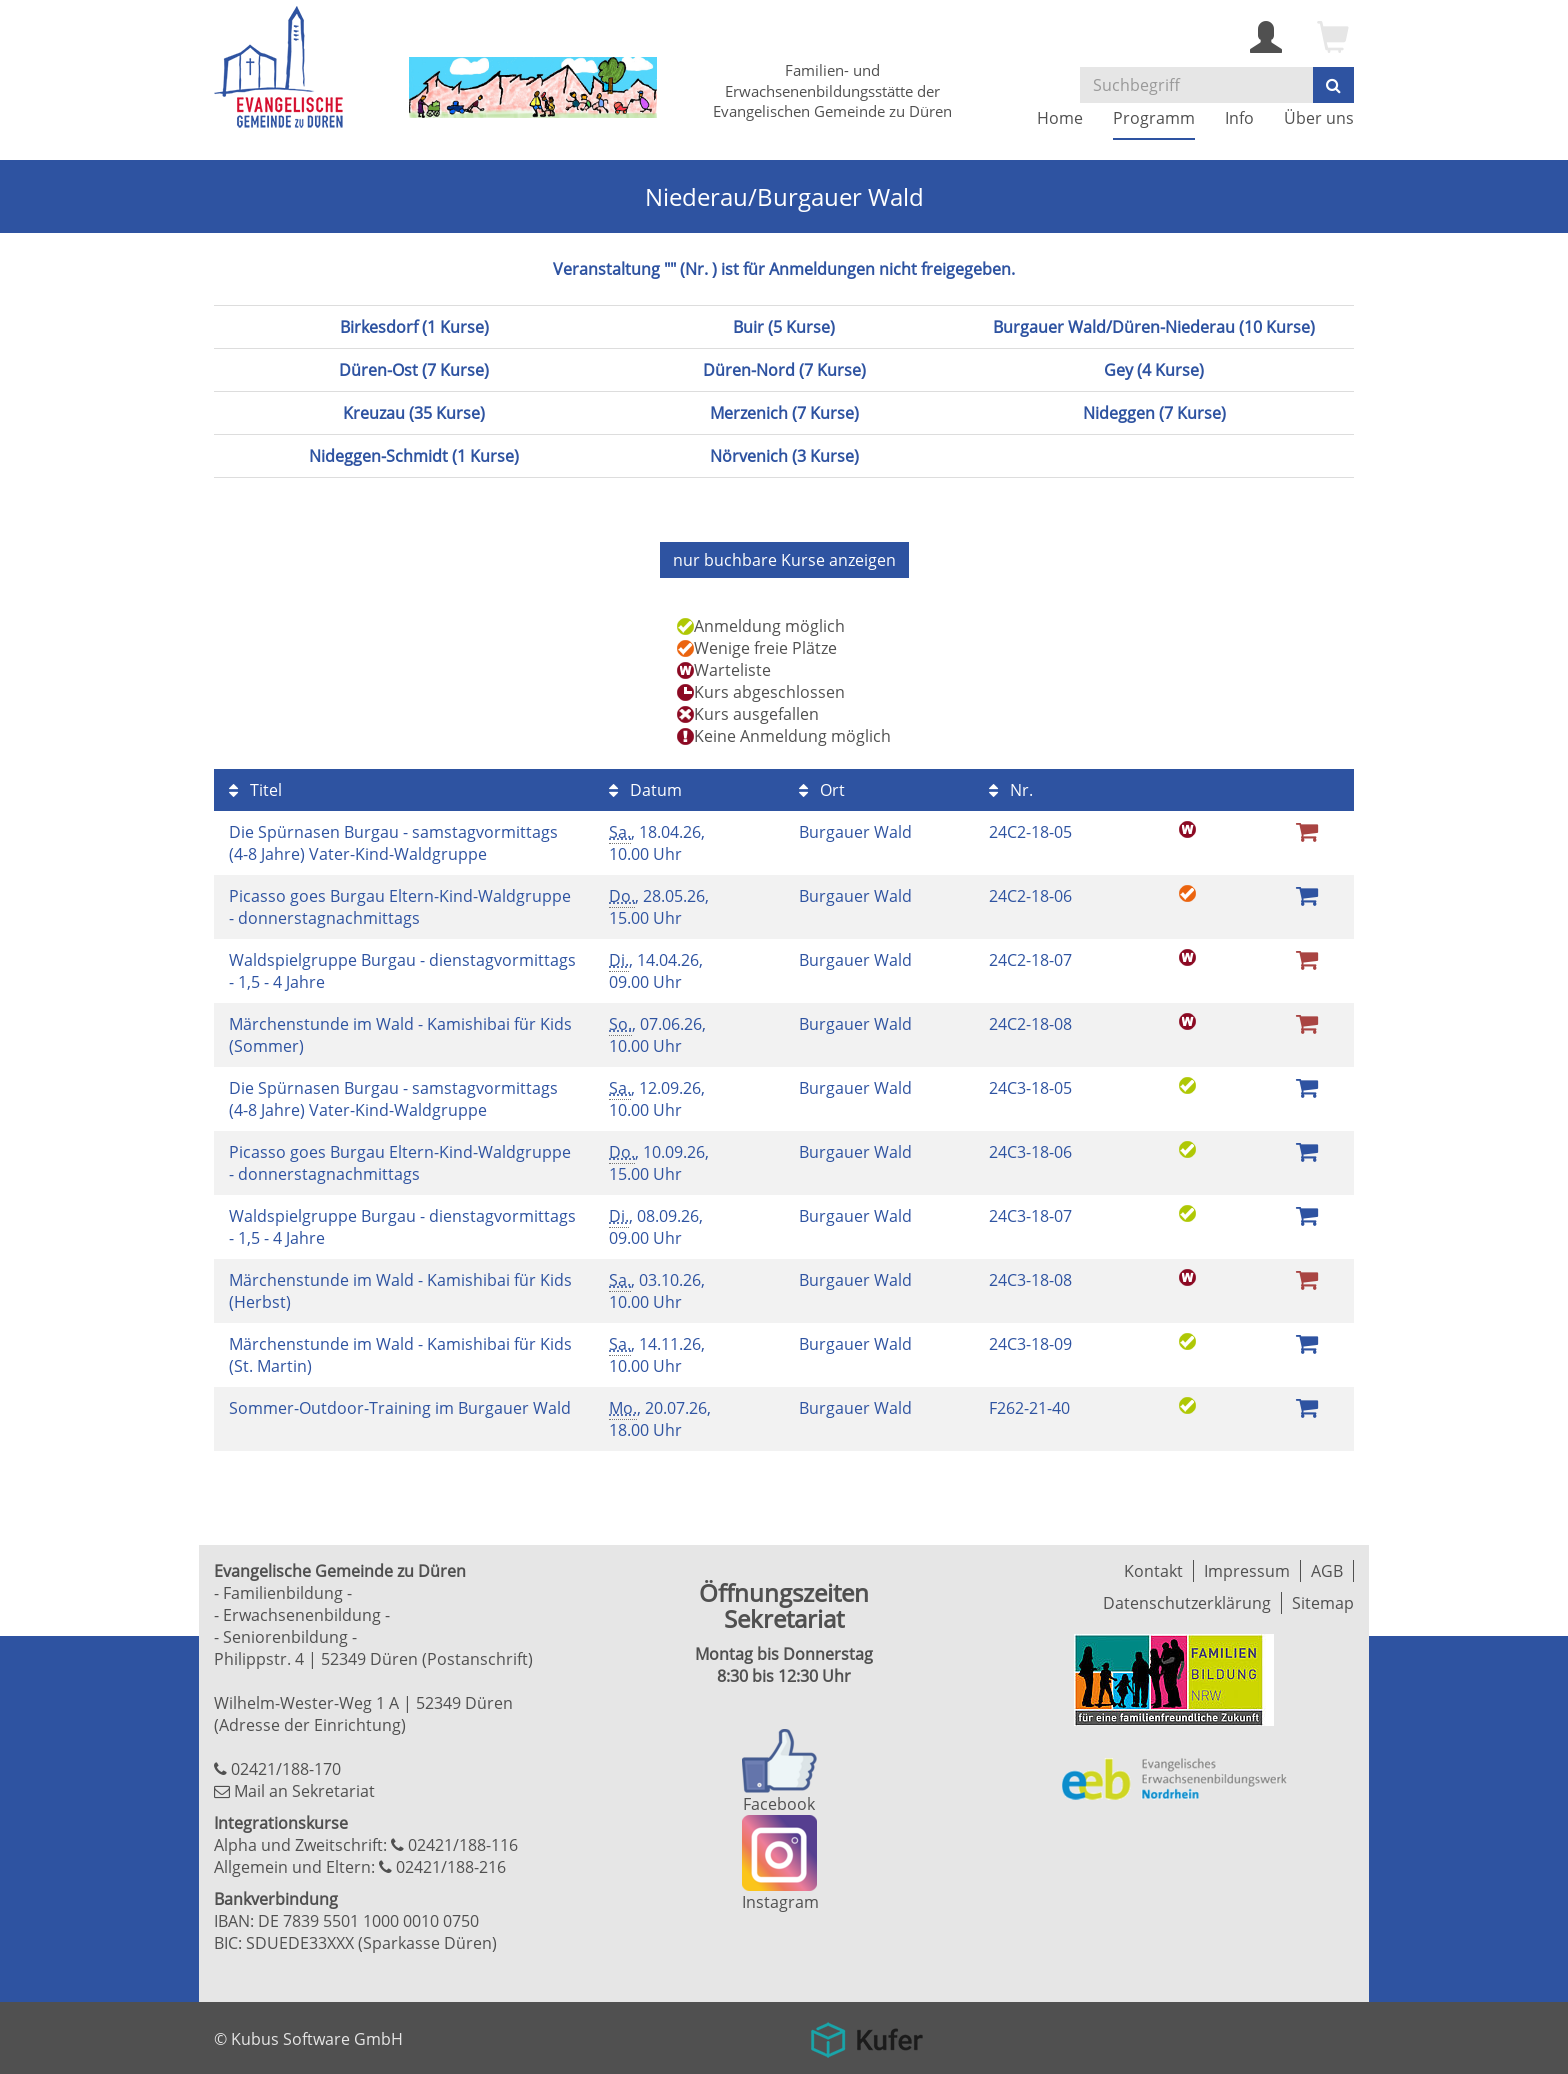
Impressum (1247, 1571)
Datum (645, 790)
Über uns (1319, 118)
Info (1239, 118)
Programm (1154, 118)
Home (1060, 118)
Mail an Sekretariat (304, 1791)
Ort (822, 790)
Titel (255, 790)
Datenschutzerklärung (1187, 1603)
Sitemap (1323, 1603)
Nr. (1011, 790)
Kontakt (1153, 1571)
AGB (1327, 1571)
